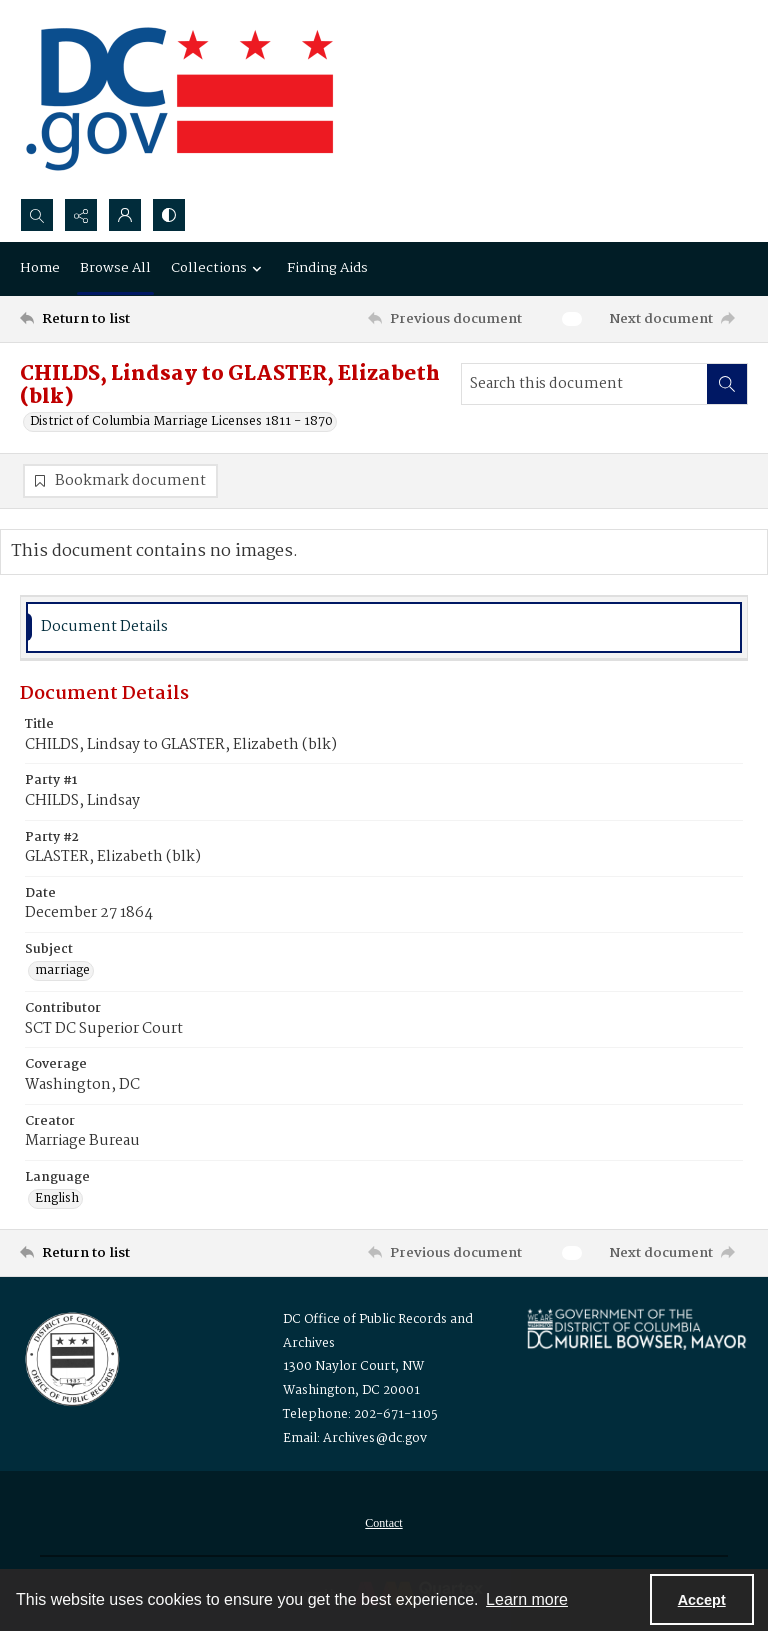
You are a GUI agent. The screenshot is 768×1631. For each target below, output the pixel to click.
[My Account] (125, 215)
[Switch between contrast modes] (169, 215)
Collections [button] (219, 268)
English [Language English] (57, 1199)
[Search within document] (727, 384)
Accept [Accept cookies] (702, 1600)
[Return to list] (115, 319)
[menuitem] (383, 1523)
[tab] (384, 627)
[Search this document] (584, 384)
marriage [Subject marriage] (62, 971)
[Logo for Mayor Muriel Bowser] (636, 1328)
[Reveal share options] (81, 215)
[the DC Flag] (180, 99)
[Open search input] (37, 215)
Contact (383, 1523)
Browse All (115, 268)
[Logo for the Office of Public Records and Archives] (70, 1357)
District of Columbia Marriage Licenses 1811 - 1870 (181, 422)
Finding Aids (327, 268)
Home (40, 268)
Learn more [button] (527, 1599)
